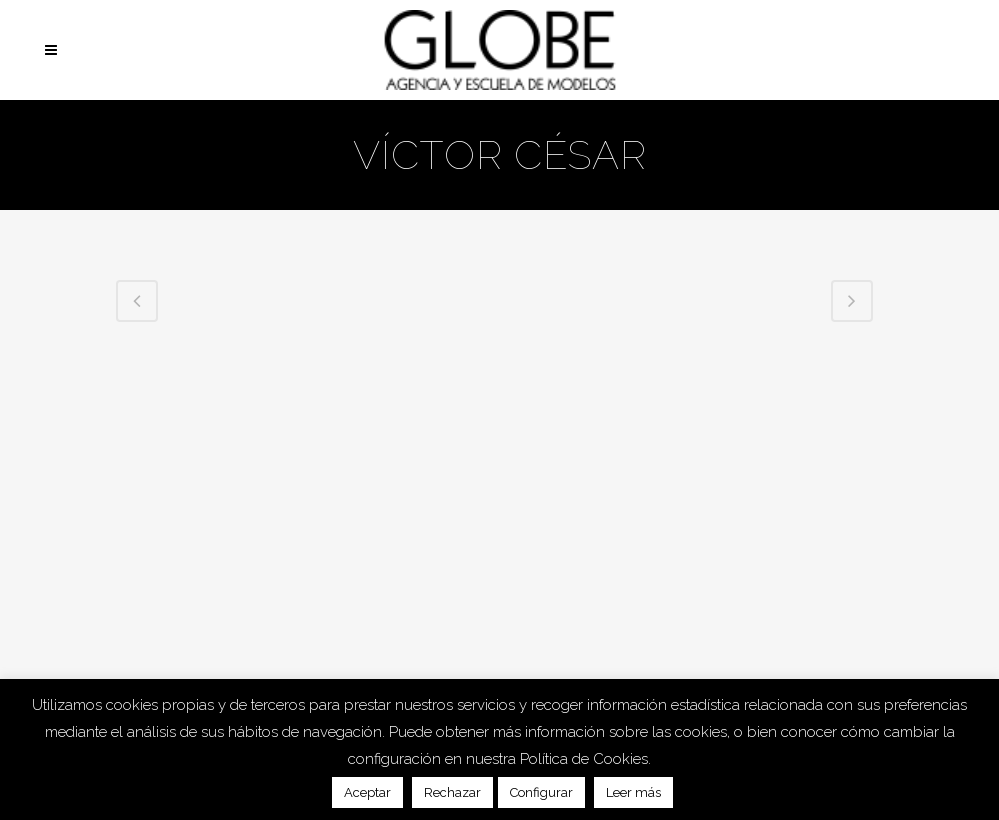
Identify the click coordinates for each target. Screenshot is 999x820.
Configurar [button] (541, 792)
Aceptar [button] (367, 792)
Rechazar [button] (452, 792)
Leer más (633, 792)
